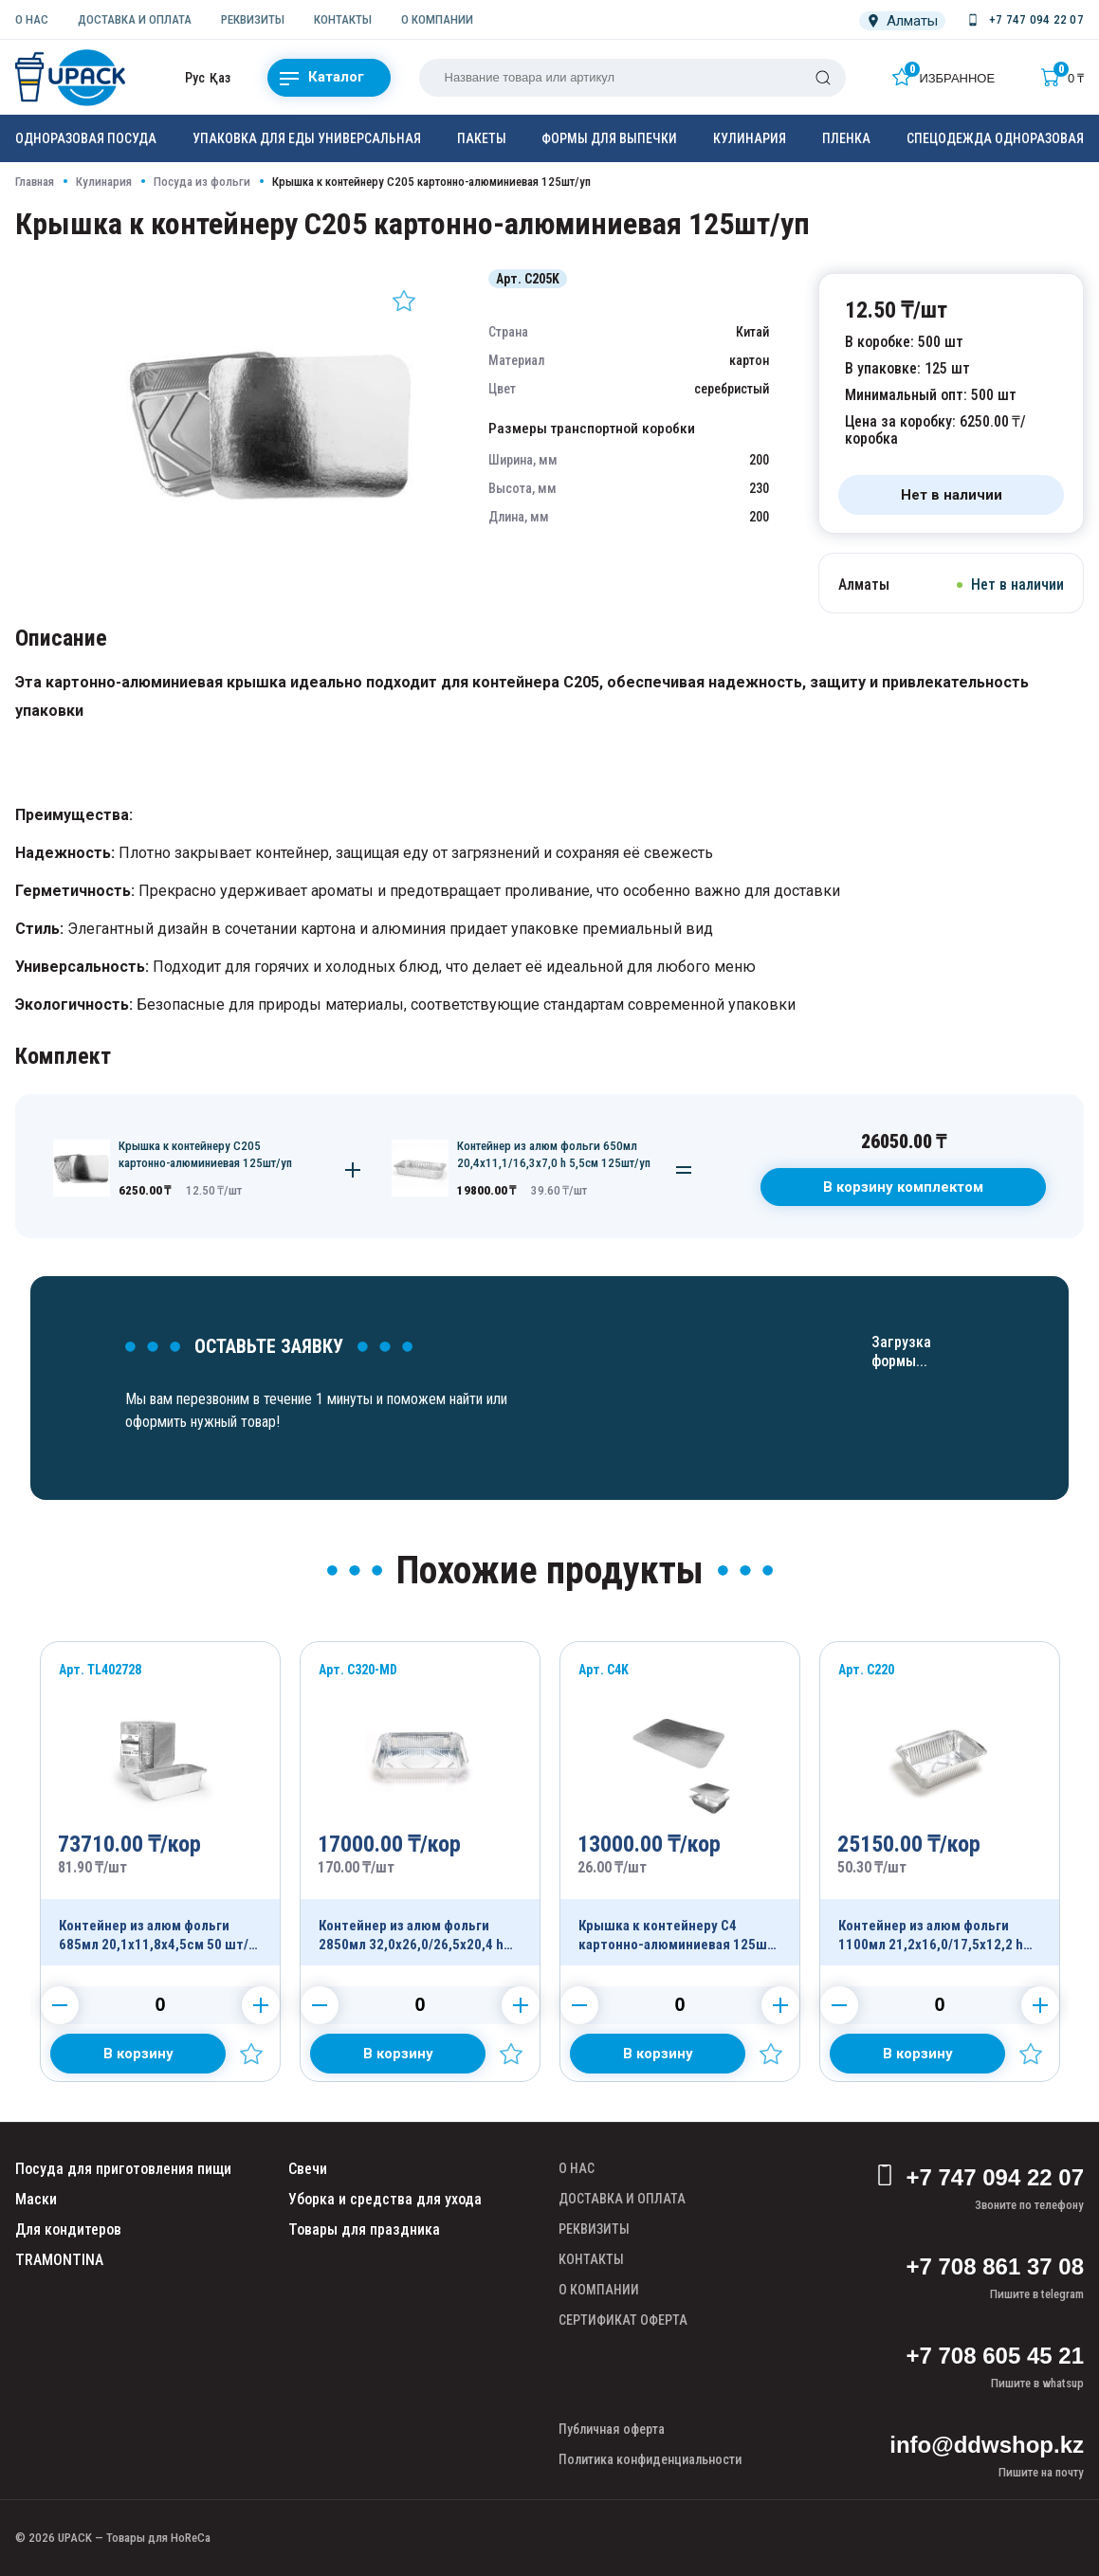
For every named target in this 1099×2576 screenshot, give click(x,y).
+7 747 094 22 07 (979, 2178)
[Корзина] (1062, 76)
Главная (34, 181)
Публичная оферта (612, 2429)
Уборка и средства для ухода (385, 2199)
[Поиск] (823, 78)
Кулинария (749, 138)
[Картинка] (271, 563)
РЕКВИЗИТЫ (252, 19)
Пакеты (481, 138)
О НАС (31, 19)
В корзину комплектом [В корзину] (903, 1187)
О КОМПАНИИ (437, 19)
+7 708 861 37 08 (995, 2266)
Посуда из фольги (202, 181)
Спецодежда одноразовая (995, 138)
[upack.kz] (72, 77)
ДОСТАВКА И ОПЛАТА (135, 19)
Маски (36, 2199)
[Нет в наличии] (951, 495)
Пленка (846, 138)
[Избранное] (943, 76)
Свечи (307, 2169)
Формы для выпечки (609, 138)
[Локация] (902, 20)
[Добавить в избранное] (404, 301)
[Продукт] (160, 1803)
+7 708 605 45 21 (995, 2355)
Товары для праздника (364, 2229)
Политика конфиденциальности (650, 2459)
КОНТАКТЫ (343, 19)
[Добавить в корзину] (138, 2054)
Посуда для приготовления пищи (123, 2169)
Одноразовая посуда (85, 138)
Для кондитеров (68, 2229)
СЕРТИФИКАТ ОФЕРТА (623, 2320)
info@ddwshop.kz (986, 2444)
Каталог (322, 77)
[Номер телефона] (1024, 19)
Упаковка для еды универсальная (306, 138)
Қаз (220, 77)
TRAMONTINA (59, 2260)
